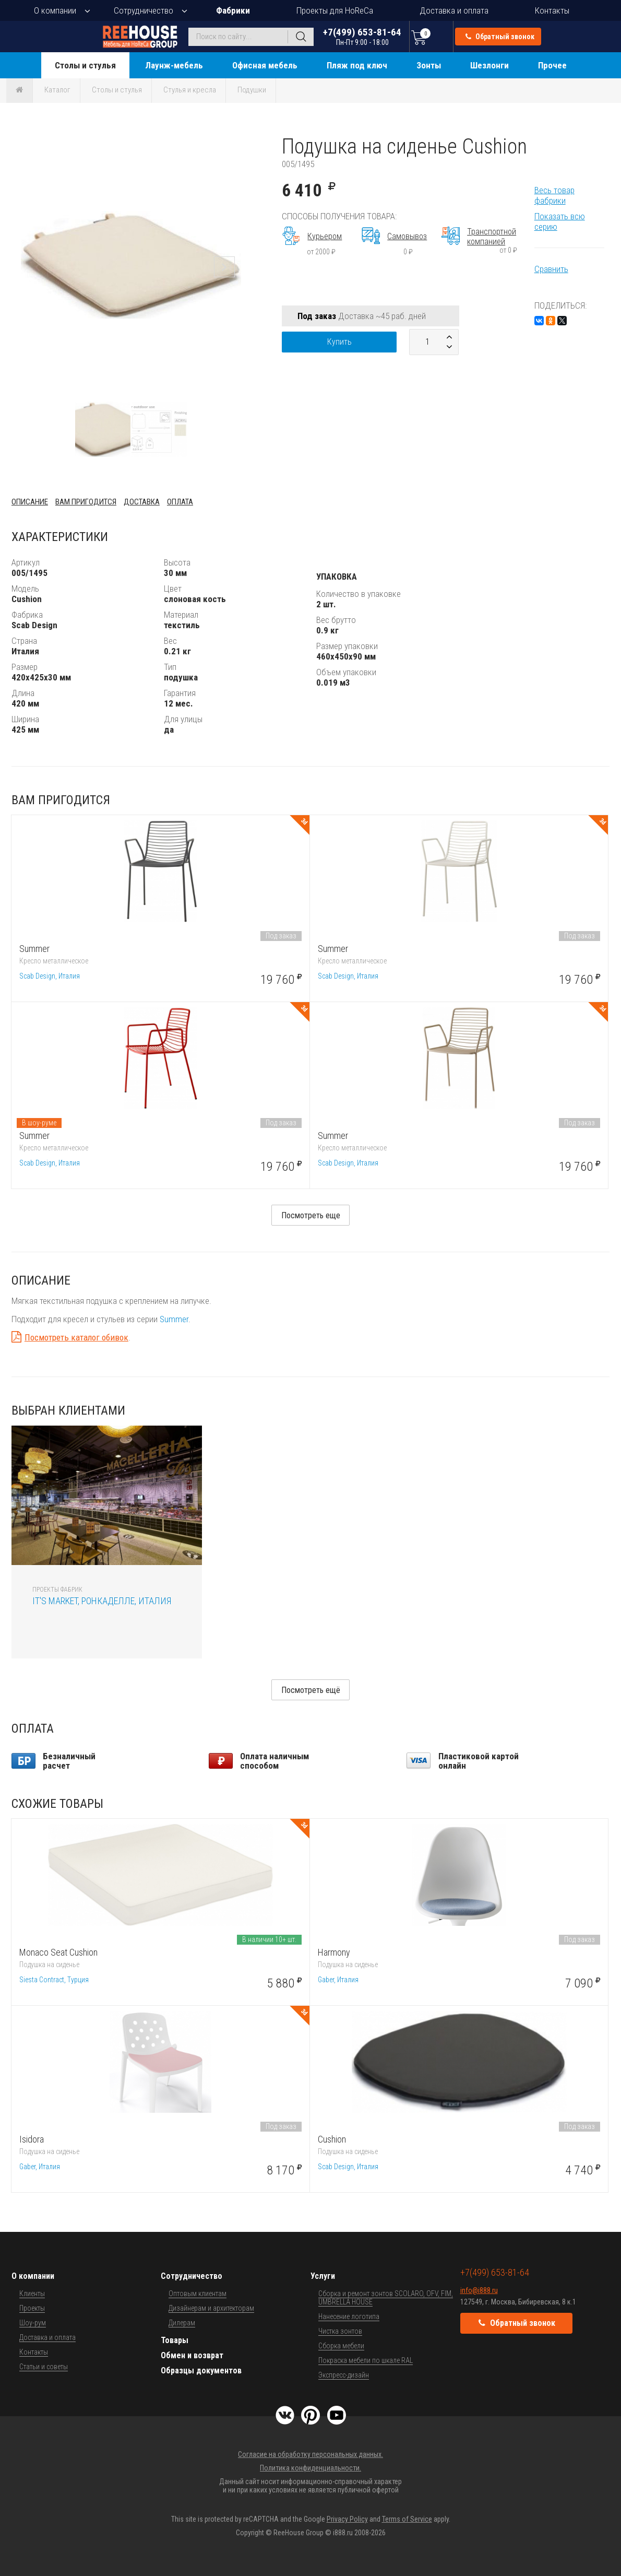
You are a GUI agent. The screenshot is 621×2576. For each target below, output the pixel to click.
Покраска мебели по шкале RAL (365, 2360)
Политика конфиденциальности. (310, 2468)
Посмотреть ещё (310, 1690)
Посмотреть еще (310, 1215)
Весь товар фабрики (554, 195)
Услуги (322, 2276)
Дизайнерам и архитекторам (211, 2308)
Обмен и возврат (192, 2355)
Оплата (180, 502)
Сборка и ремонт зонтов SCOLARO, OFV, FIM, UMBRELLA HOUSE (385, 2297)
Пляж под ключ (357, 65)
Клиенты (32, 2293)
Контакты (552, 10)
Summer (174, 1319)
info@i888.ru (479, 2290)
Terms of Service (407, 2519)
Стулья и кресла (189, 90)
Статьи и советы (43, 2366)
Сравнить (551, 269)
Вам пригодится (85, 502)
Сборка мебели (341, 2346)
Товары (174, 2340)
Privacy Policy (347, 2519)
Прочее (552, 65)
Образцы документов (201, 2370)
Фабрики (233, 10)
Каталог (57, 90)
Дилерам (182, 2323)
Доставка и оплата (454, 10)
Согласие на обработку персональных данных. (310, 2454)
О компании (55, 10)
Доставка (142, 502)
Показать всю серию (559, 221)
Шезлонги (489, 65)
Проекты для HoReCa (334, 10)
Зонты (428, 65)
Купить (339, 342)
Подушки (251, 90)
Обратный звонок (499, 36)
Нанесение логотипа (348, 2316)
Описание (29, 502)
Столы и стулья (85, 65)
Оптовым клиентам (197, 2293)
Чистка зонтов (340, 2331)
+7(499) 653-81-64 (362, 36)
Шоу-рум (32, 2323)
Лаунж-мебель (174, 65)
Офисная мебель (264, 65)
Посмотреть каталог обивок (76, 1337)
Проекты (32, 2308)
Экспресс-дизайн (343, 2375)
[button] (241, 143)
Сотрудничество (143, 10)
